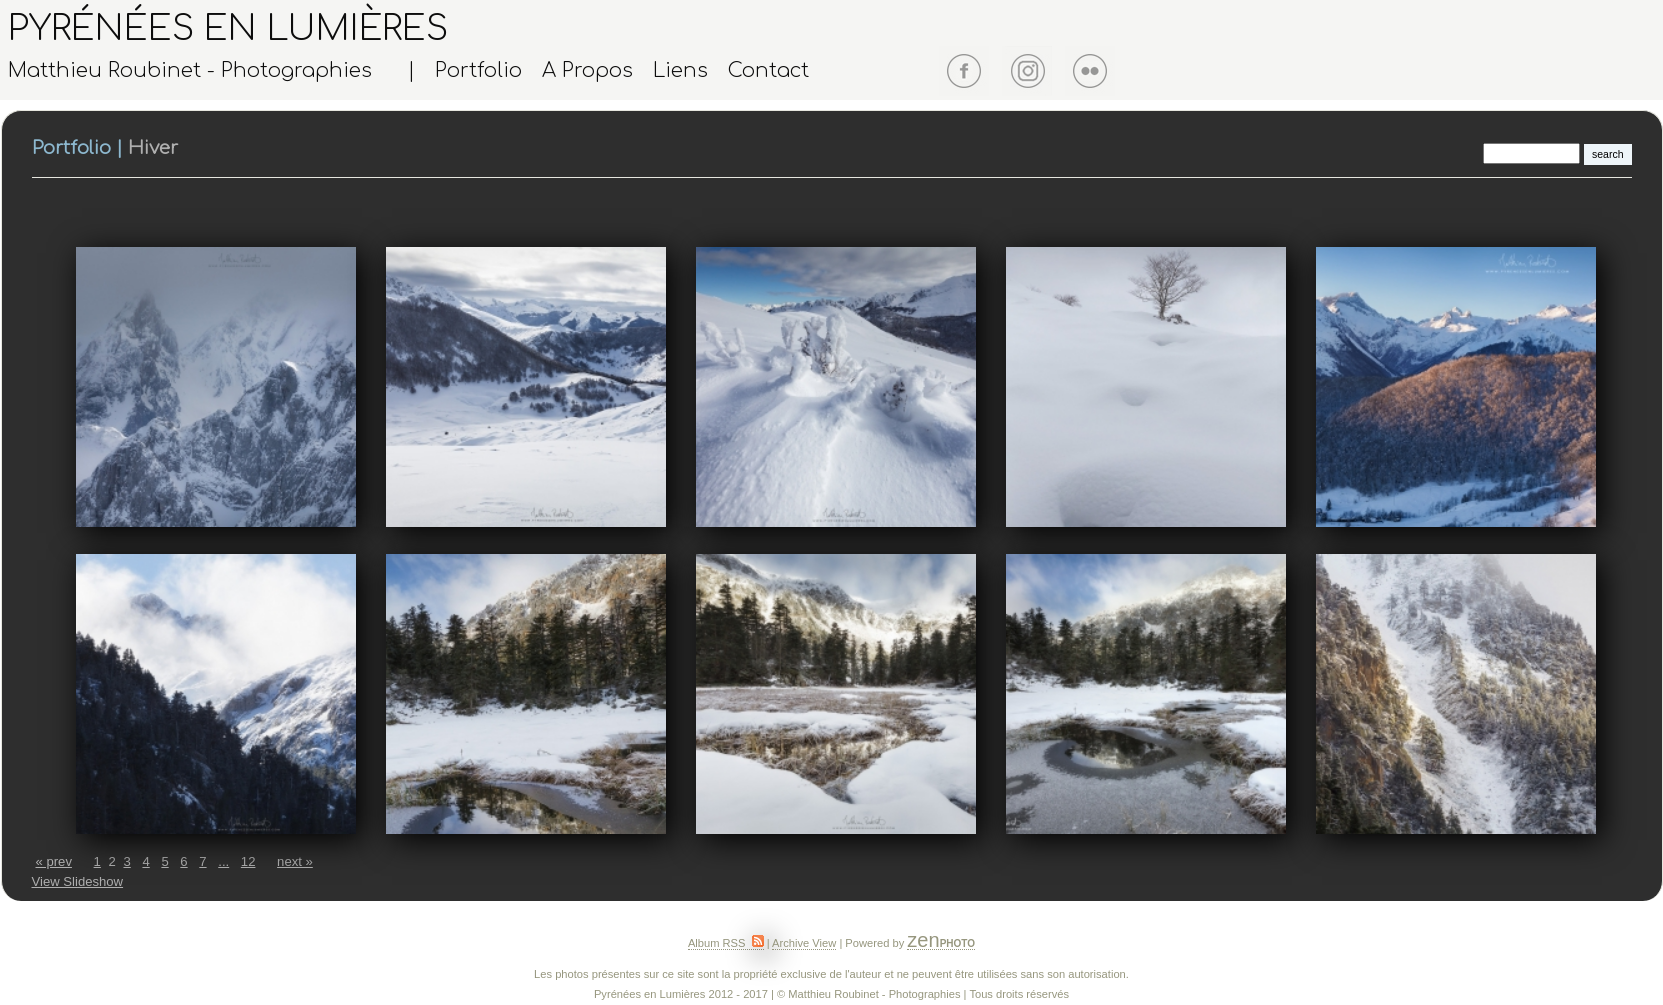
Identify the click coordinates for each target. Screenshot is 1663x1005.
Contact (768, 71)
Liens (680, 71)
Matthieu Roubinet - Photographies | (211, 71)
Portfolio (478, 71)
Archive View (804, 943)
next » (295, 861)
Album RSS (726, 943)
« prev (54, 861)
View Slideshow (78, 881)
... (223, 861)
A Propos (587, 71)
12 (248, 861)
